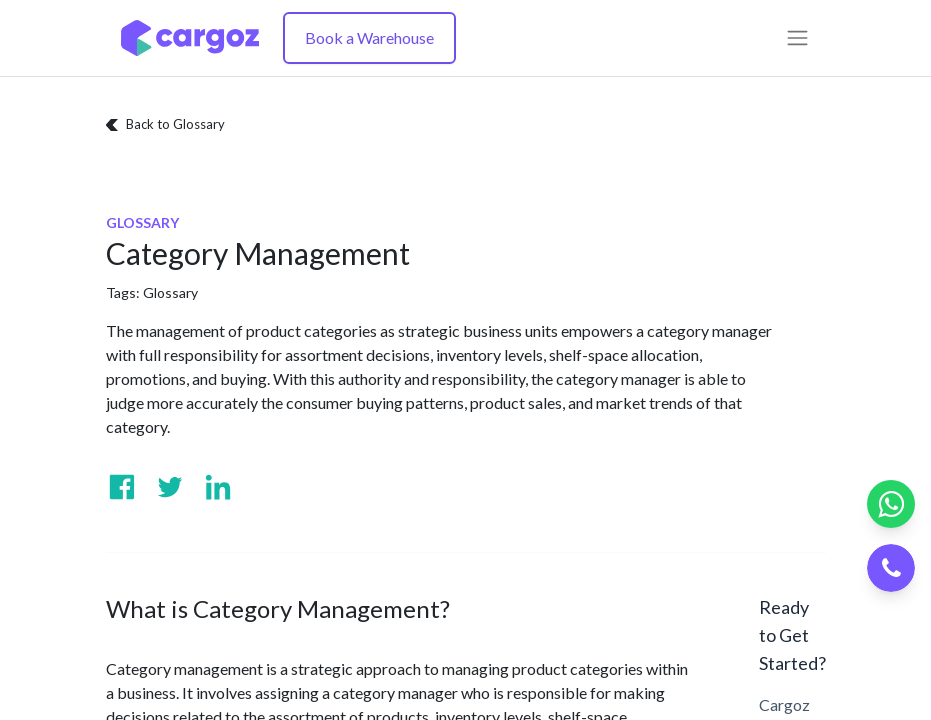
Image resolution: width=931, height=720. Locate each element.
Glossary (170, 292)
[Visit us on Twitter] (170, 487)
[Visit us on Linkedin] (218, 487)
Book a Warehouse (369, 37)
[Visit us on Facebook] (122, 487)
